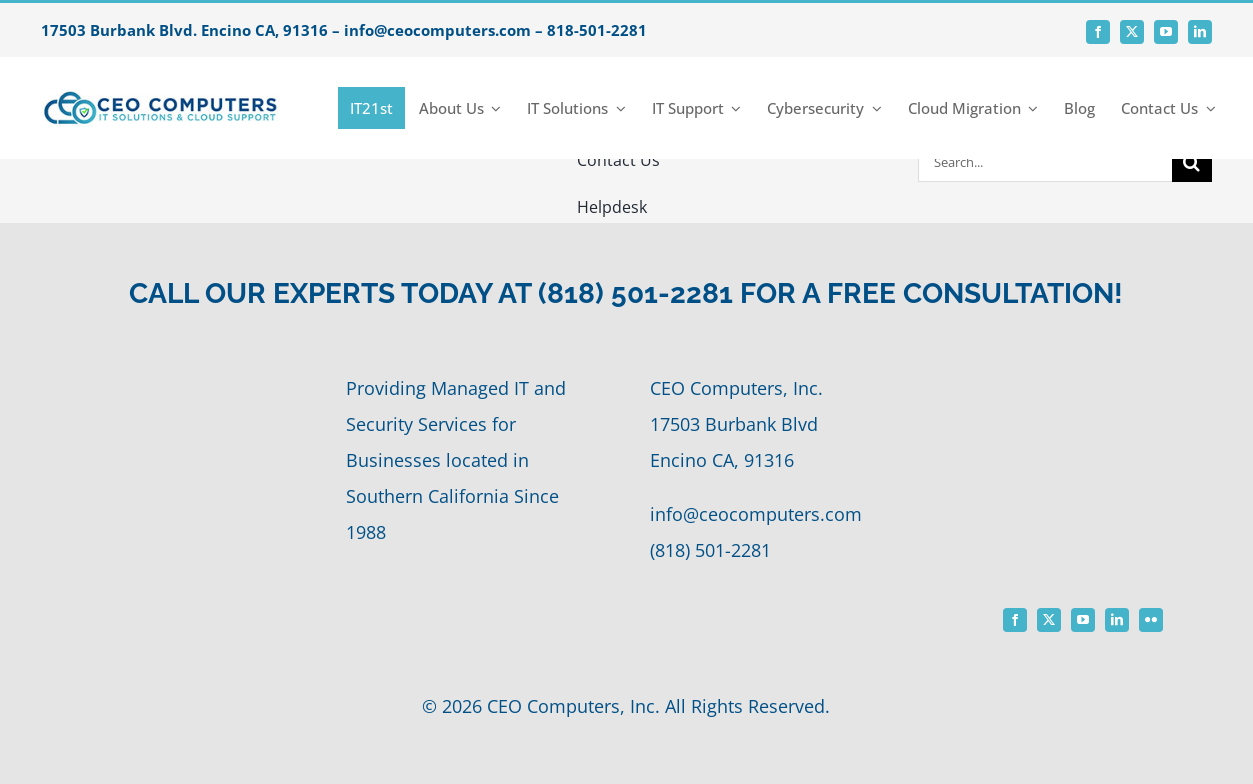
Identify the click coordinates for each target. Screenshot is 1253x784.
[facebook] (1098, 32)
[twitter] (1132, 32)
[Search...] (1045, 162)
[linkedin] (1200, 32)
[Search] (1192, 162)
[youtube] (1166, 32)
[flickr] (1151, 620)
